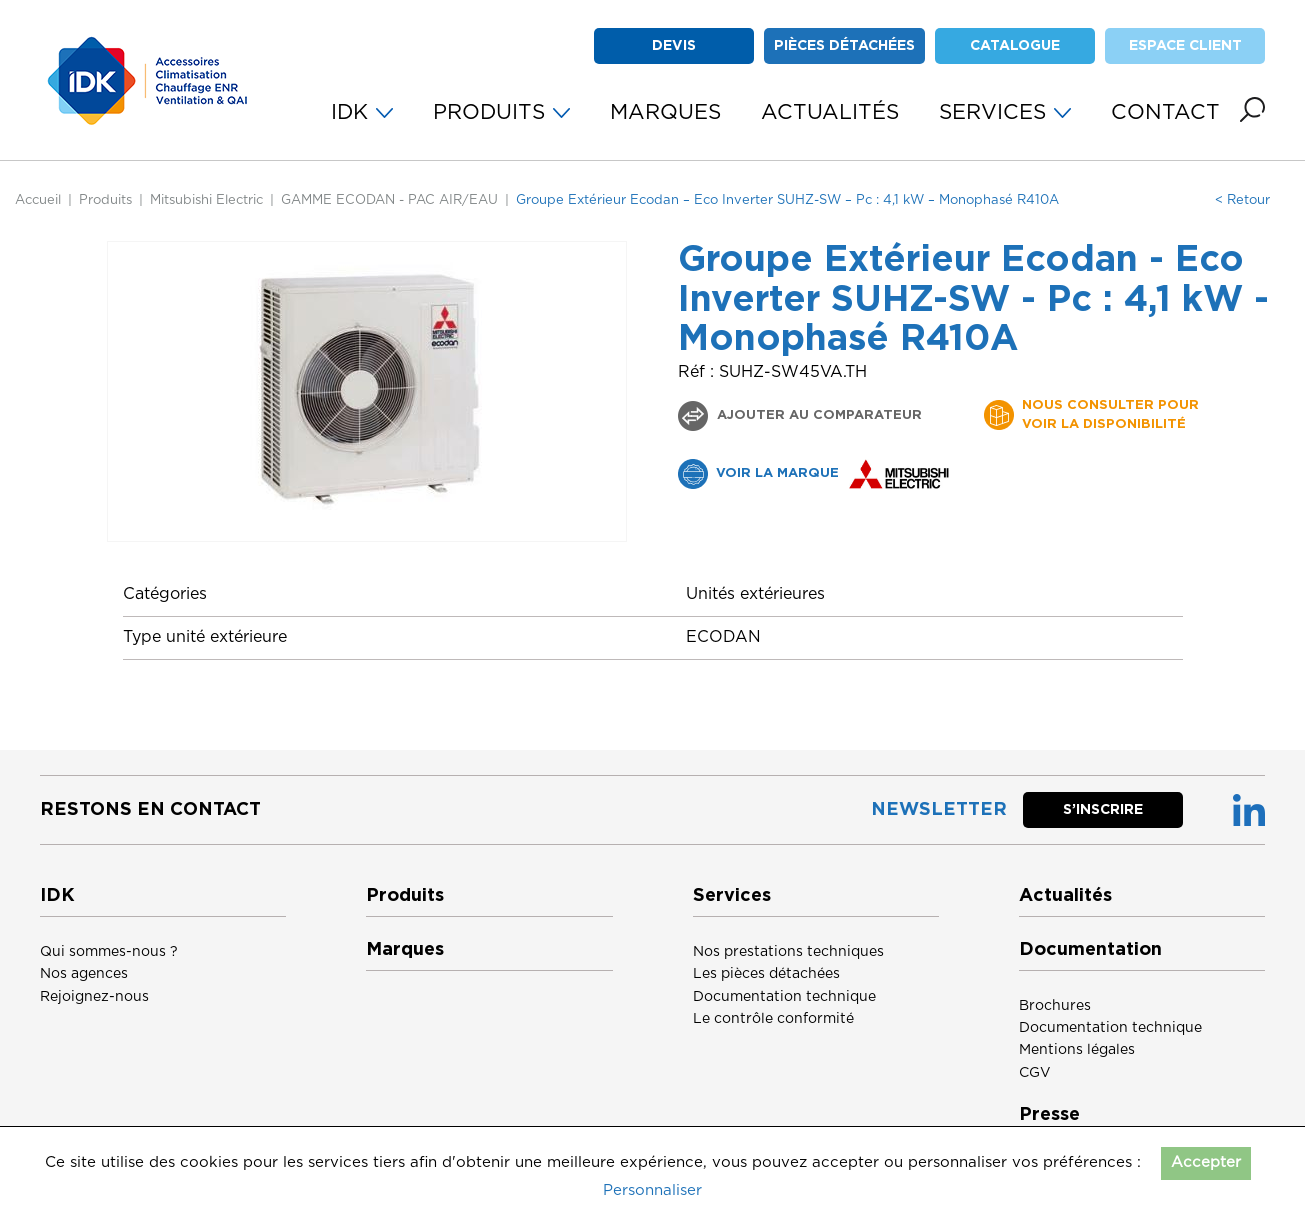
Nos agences (84, 974)
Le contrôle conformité (773, 1019)
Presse (1049, 1115)
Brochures (1055, 1006)
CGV (1035, 1073)
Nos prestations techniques (788, 952)
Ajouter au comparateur (817, 415)
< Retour (1242, 200)
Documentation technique (784, 997)
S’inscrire (1103, 810)
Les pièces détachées (766, 974)
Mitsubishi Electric (206, 200)
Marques (405, 950)
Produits (105, 200)
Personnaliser (652, 1190)
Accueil (38, 200)
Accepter (1206, 1162)
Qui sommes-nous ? (109, 952)
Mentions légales (1077, 1050)
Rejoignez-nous (94, 997)
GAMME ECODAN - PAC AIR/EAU (389, 200)
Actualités (1065, 896)
